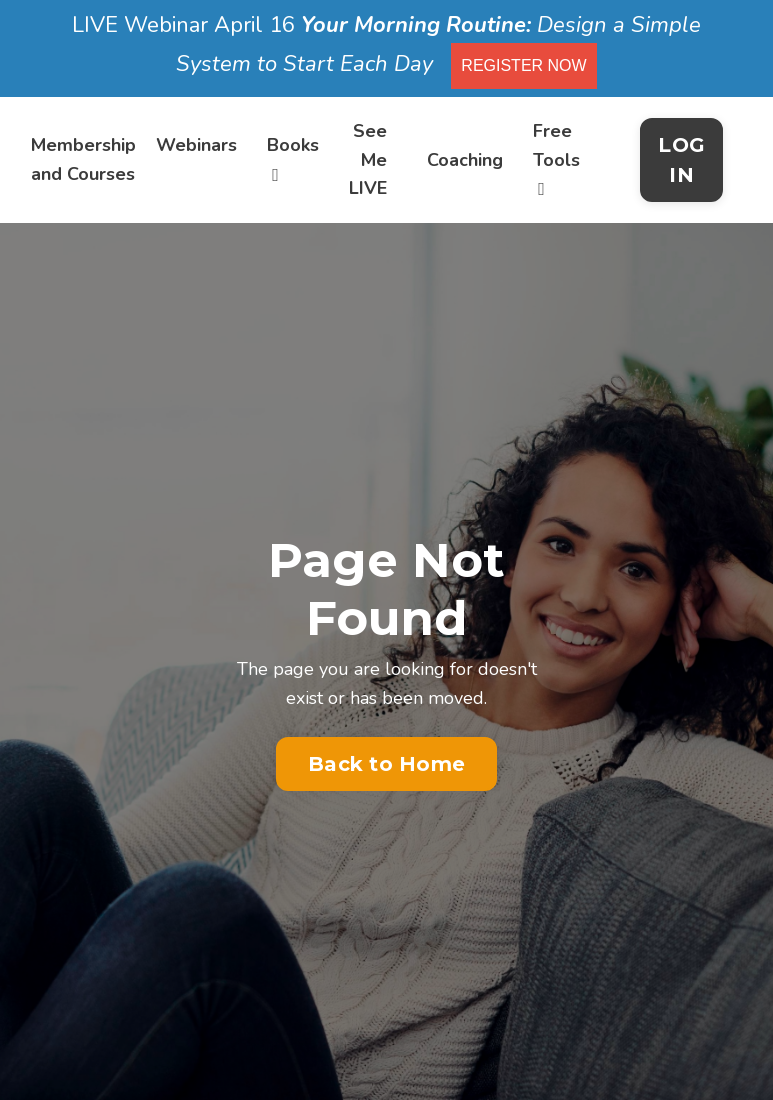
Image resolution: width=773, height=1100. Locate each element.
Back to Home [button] (386, 764)
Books (293, 158)
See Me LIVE (368, 160)
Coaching (465, 160)
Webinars (196, 145)
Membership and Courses (83, 159)
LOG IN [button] (681, 160)
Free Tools (556, 159)
